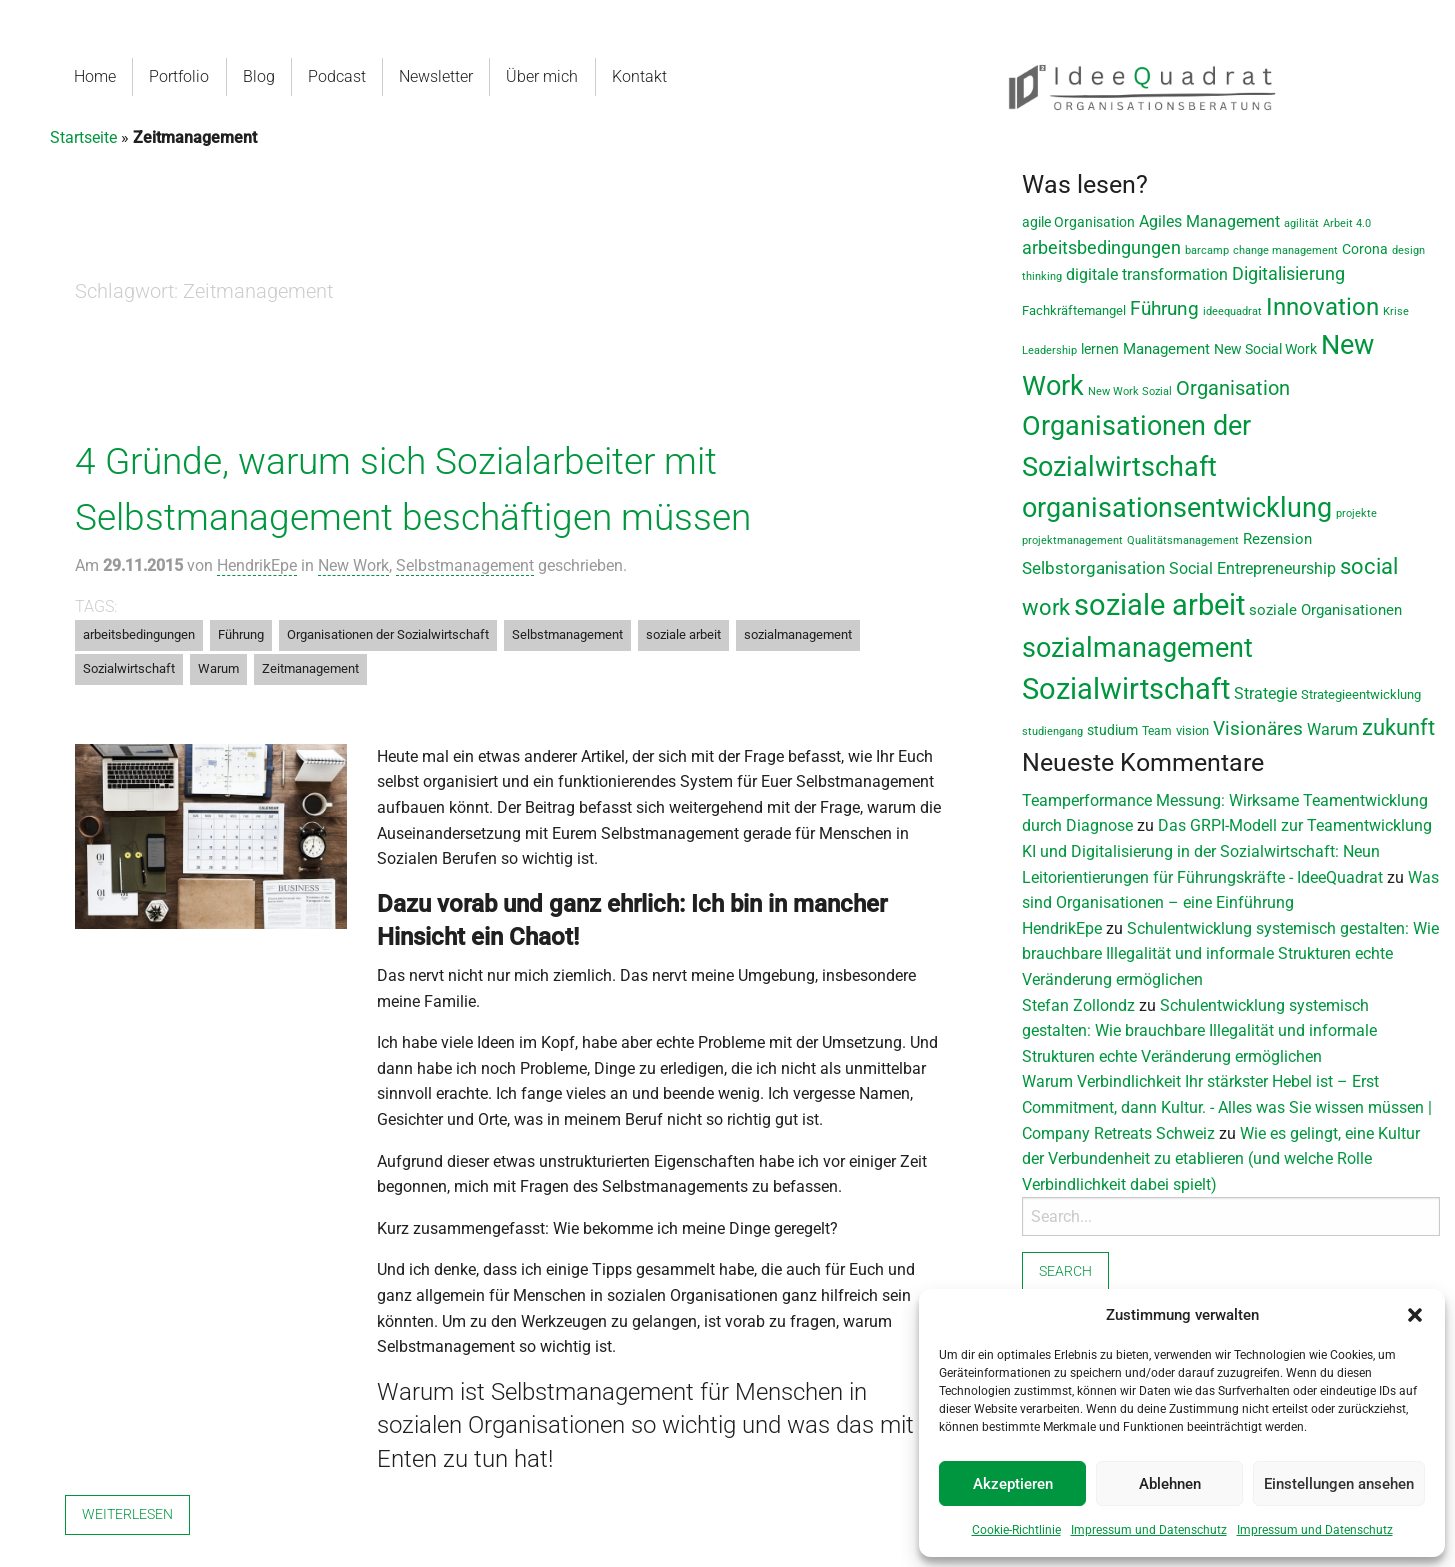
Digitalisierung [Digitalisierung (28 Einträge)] (1288, 274)
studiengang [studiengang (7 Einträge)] (1052, 731)
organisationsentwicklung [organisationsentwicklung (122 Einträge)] (1177, 507)
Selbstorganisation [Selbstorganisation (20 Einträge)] (1093, 568)
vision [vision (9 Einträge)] (1192, 730)
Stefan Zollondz (1078, 1005)
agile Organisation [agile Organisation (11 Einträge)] (1078, 222)
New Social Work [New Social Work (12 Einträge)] (1265, 349)
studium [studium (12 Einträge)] (1112, 730)
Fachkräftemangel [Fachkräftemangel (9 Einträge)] (1074, 310)
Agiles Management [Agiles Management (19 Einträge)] (1209, 221)
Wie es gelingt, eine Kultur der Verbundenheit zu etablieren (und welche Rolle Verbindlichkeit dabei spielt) (1221, 1159)
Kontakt (637, 76)
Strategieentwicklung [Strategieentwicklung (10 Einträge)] (1361, 694)
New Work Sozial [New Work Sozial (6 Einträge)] (1130, 391)
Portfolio (179, 76)
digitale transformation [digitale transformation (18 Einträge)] (1147, 274)
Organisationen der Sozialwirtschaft (388, 634)
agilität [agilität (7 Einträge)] (1301, 223)
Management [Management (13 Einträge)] (1166, 349)
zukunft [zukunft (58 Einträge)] (1398, 727)
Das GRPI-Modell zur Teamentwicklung (1295, 825)
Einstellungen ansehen (1339, 1484)
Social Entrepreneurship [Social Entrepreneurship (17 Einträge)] (1252, 568)
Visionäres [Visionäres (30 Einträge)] (1258, 729)
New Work (353, 565)
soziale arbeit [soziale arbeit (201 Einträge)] (1159, 605)
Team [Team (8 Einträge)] (1157, 731)
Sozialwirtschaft (129, 668)
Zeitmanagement (310, 668)
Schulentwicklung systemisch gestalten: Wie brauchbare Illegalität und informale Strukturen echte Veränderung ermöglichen (1230, 954)
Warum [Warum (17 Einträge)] (1332, 729)
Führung (241, 634)
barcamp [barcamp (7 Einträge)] (1207, 250)
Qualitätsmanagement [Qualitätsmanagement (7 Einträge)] (1183, 540)
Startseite (83, 137)
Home (95, 76)
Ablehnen (1170, 1484)
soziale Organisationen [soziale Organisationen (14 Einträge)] (1325, 610)
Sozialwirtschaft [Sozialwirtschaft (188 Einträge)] (1126, 689)
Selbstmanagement (465, 565)
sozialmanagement (798, 634)
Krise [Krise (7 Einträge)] (1396, 311)
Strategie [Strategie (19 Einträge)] (1265, 693)
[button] (1415, 1315)
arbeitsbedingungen (139, 634)
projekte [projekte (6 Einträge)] (1356, 513)
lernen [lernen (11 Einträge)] (1100, 349)
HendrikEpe (257, 565)
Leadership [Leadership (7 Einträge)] (1049, 350)
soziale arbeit (683, 634)
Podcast (336, 76)
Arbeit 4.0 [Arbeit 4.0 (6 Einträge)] (1347, 223)
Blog (258, 76)
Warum (218, 668)
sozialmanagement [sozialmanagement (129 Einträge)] (1137, 648)
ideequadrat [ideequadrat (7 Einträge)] (1232, 311)
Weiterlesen (127, 1514)
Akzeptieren (1013, 1484)
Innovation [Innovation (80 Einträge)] (1322, 307)
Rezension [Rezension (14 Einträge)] (1277, 539)
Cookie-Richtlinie (1016, 1530)
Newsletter (435, 76)
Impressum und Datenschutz (1149, 1530)
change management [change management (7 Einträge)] (1285, 250)
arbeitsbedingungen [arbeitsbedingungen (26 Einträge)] (1101, 247)
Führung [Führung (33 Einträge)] (1164, 308)
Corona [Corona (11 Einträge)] (1365, 249)
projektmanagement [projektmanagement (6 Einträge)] (1072, 540)
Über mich (541, 76)
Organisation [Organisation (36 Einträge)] (1233, 388)
